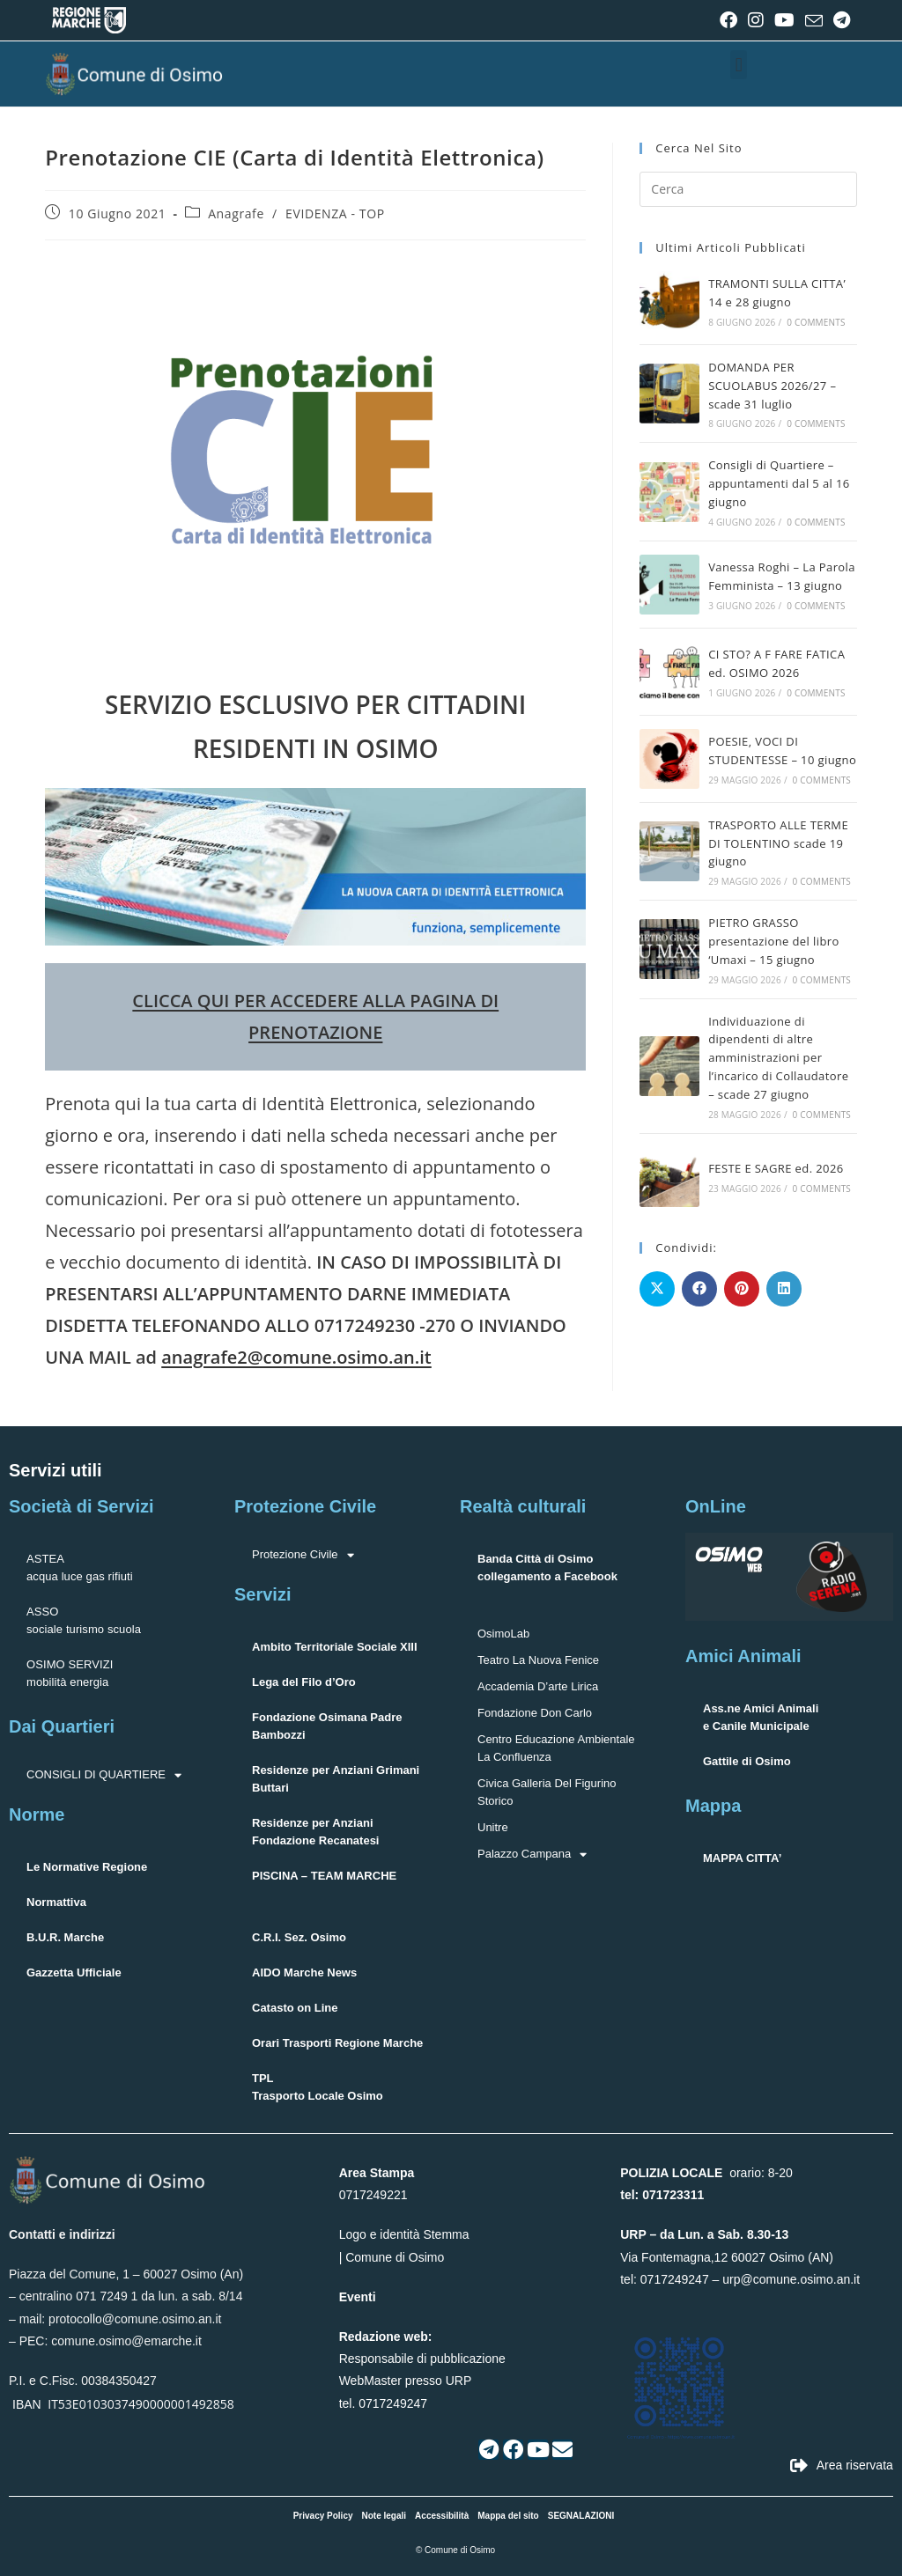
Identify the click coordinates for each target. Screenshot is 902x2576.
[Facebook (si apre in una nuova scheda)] (728, 20)
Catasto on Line (295, 2007)
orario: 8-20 (706, 2173)
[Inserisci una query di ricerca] (748, 189)
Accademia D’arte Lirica (537, 1686)
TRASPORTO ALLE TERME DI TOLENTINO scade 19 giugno (778, 843)
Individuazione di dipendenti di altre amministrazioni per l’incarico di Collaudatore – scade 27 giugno (778, 1057)
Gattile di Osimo (747, 1761)
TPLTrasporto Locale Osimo (317, 2087)
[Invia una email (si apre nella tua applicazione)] (814, 21)
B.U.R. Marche (65, 1937)
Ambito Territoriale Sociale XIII (335, 1646)
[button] (738, 64)
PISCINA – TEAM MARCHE (324, 1875)
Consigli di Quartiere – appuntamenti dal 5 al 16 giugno (779, 483)
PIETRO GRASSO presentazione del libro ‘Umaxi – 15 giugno (773, 941)
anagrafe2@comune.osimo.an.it (296, 1357)
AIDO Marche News (304, 1972)
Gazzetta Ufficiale (74, 1972)
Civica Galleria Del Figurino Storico (547, 1792)
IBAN (26, 2404)
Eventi (357, 2297)
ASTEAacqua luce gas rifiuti (79, 1567)
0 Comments (816, 322)
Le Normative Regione (86, 1866)
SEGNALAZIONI (581, 2516)
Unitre (492, 1827)
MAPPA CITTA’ (742, 1858)
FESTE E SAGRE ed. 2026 (775, 1168)
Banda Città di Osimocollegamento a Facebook (547, 1567)
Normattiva (56, 1902)
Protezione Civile (303, 1555)
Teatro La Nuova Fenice (538, 1660)
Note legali (384, 2516)
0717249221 (373, 2195)
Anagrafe (236, 213)
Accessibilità (442, 2516)
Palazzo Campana (532, 1854)
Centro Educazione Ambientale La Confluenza (556, 1748)
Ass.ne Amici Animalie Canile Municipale (760, 1717)
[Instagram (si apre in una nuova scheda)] (756, 20)
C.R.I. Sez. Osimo (299, 1937)
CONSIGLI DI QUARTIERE (103, 1775)
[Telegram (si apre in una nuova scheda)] (839, 20)
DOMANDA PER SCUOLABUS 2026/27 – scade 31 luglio (772, 385)
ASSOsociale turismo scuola (83, 1620)
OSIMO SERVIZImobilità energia (70, 1673)
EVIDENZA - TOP (335, 213)
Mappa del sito (507, 2516)
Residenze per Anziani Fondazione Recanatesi (315, 1831)
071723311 (673, 2195)
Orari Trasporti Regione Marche (337, 2043)
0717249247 (674, 2279)
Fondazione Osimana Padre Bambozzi (327, 1726)
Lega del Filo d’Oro (304, 1682)
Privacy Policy (323, 2516)
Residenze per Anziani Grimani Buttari (335, 1778)
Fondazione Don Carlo (534, 1712)
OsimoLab (503, 1633)
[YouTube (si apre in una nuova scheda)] (784, 20)
